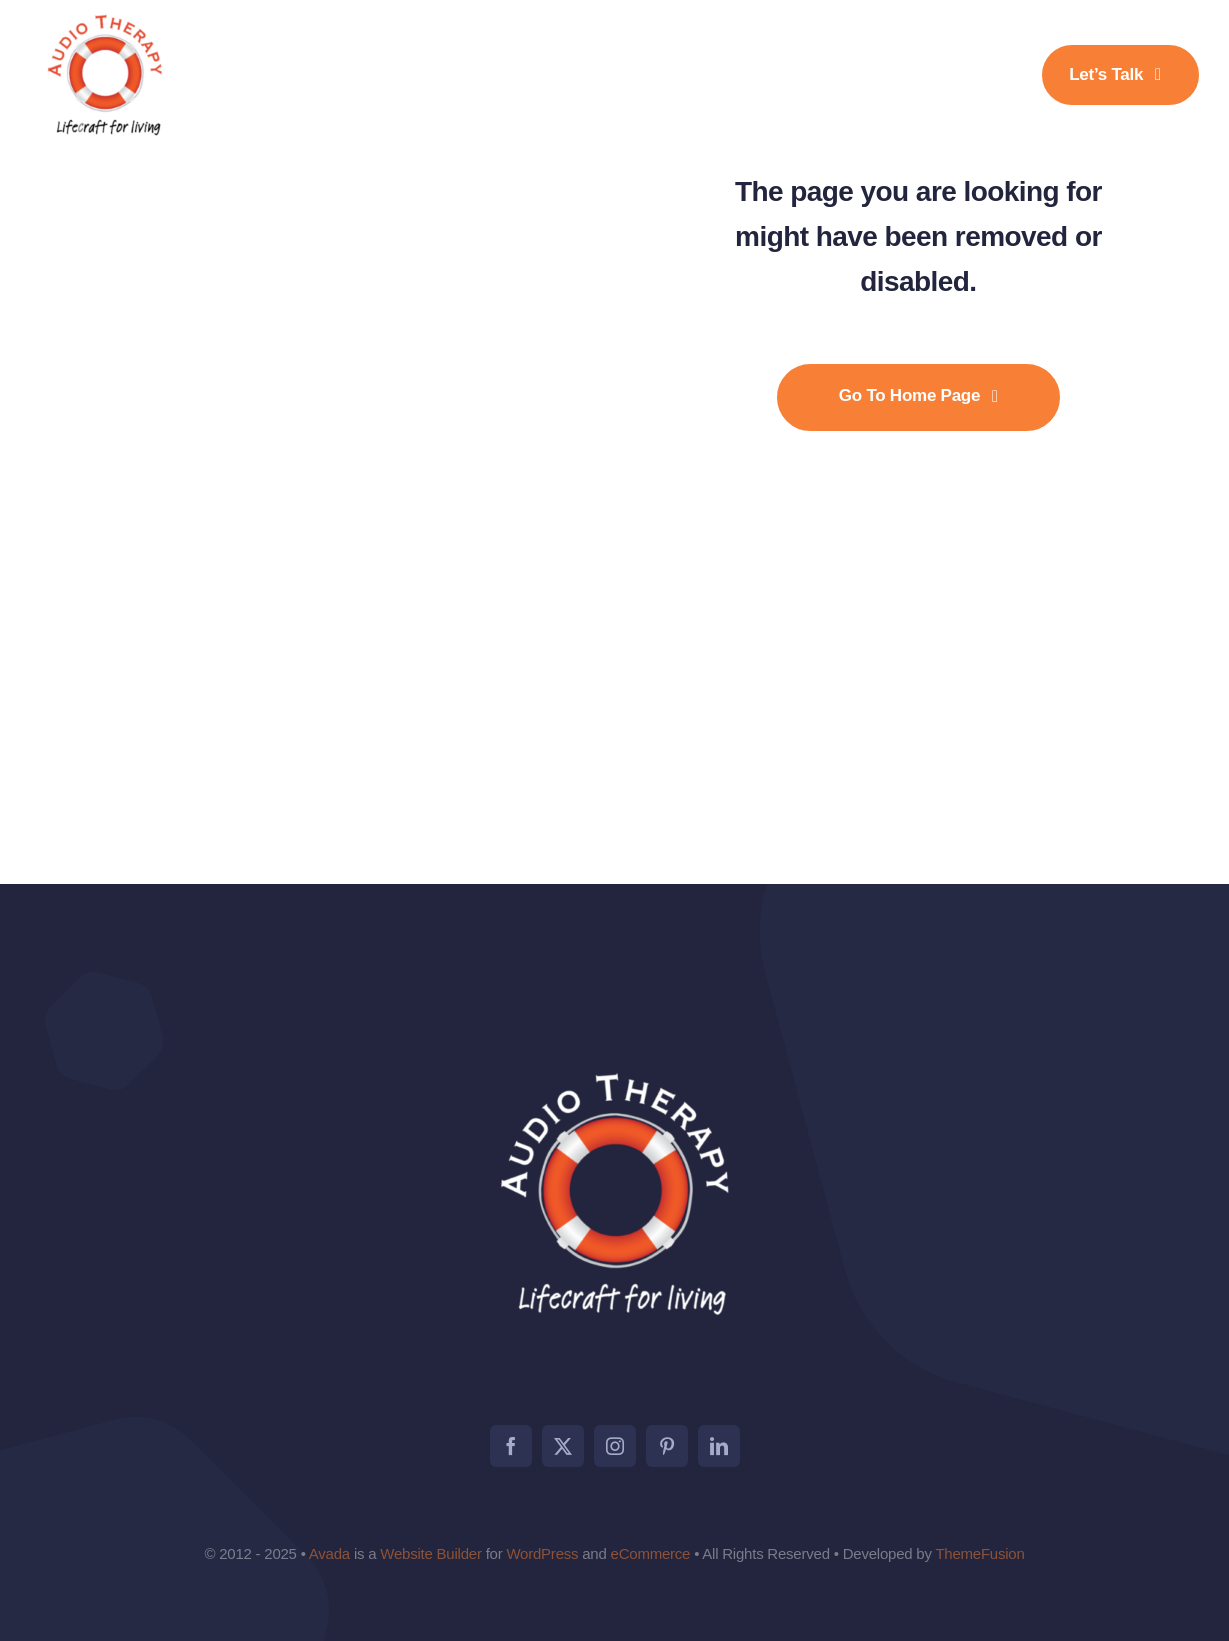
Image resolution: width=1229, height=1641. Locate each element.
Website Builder (430, 1553)
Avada (329, 1553)
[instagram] (615, 1446)
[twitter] (563, 1446)
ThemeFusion (979, 1553)
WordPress (542, 1553)
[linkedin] (719, 1446)
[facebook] (511, 1446)
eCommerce (651, 1553)
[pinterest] (667, 1446)
